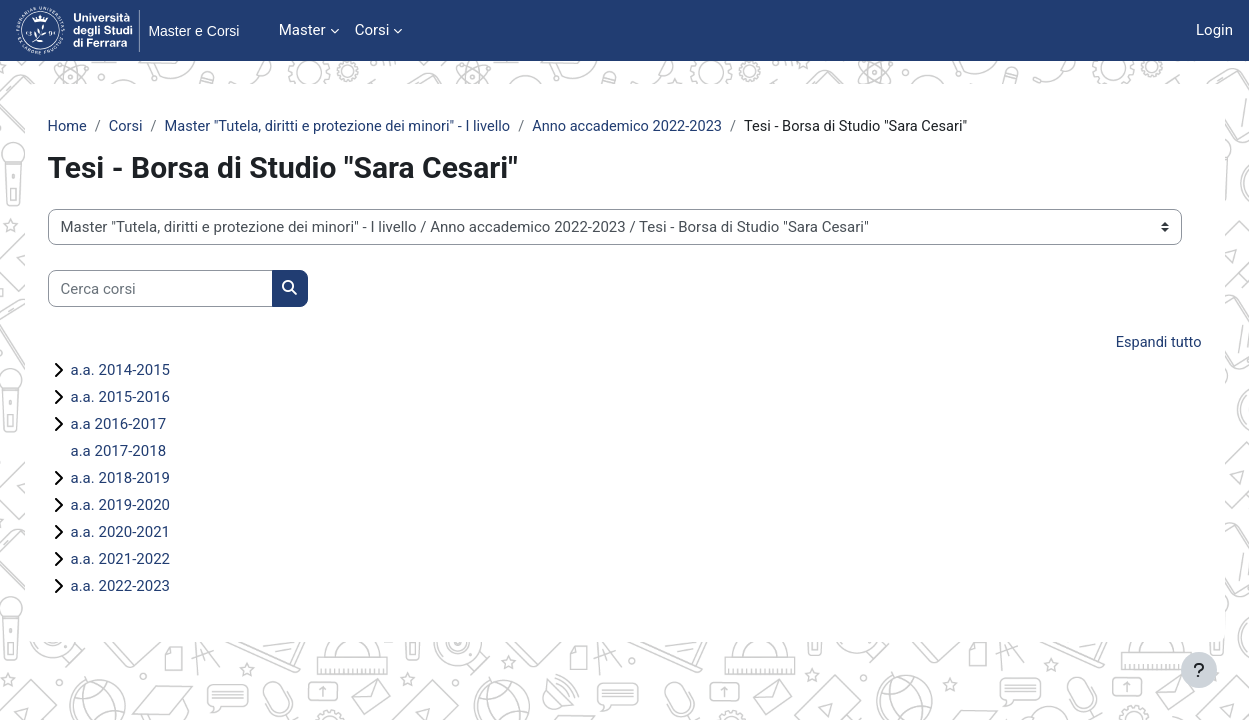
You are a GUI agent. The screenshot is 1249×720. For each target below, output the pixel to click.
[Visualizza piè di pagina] (1199, 670)
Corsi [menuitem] (372, 30)
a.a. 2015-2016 (144, 398)
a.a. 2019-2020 (144, 506)
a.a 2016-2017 (142, 425)
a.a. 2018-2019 (144, 479)
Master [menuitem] (302, 30)
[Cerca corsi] (183, 289)
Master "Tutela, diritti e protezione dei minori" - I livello (369, 127)
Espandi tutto (1134, 344)
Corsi (151, 127)
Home (91, 127)
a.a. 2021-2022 (144, 560)
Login (1214, 30)
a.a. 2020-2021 (144, 533)
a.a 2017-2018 (142, 452)
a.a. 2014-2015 (144, 371)
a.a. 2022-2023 (144, 587)
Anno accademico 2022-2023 (667, 127)
